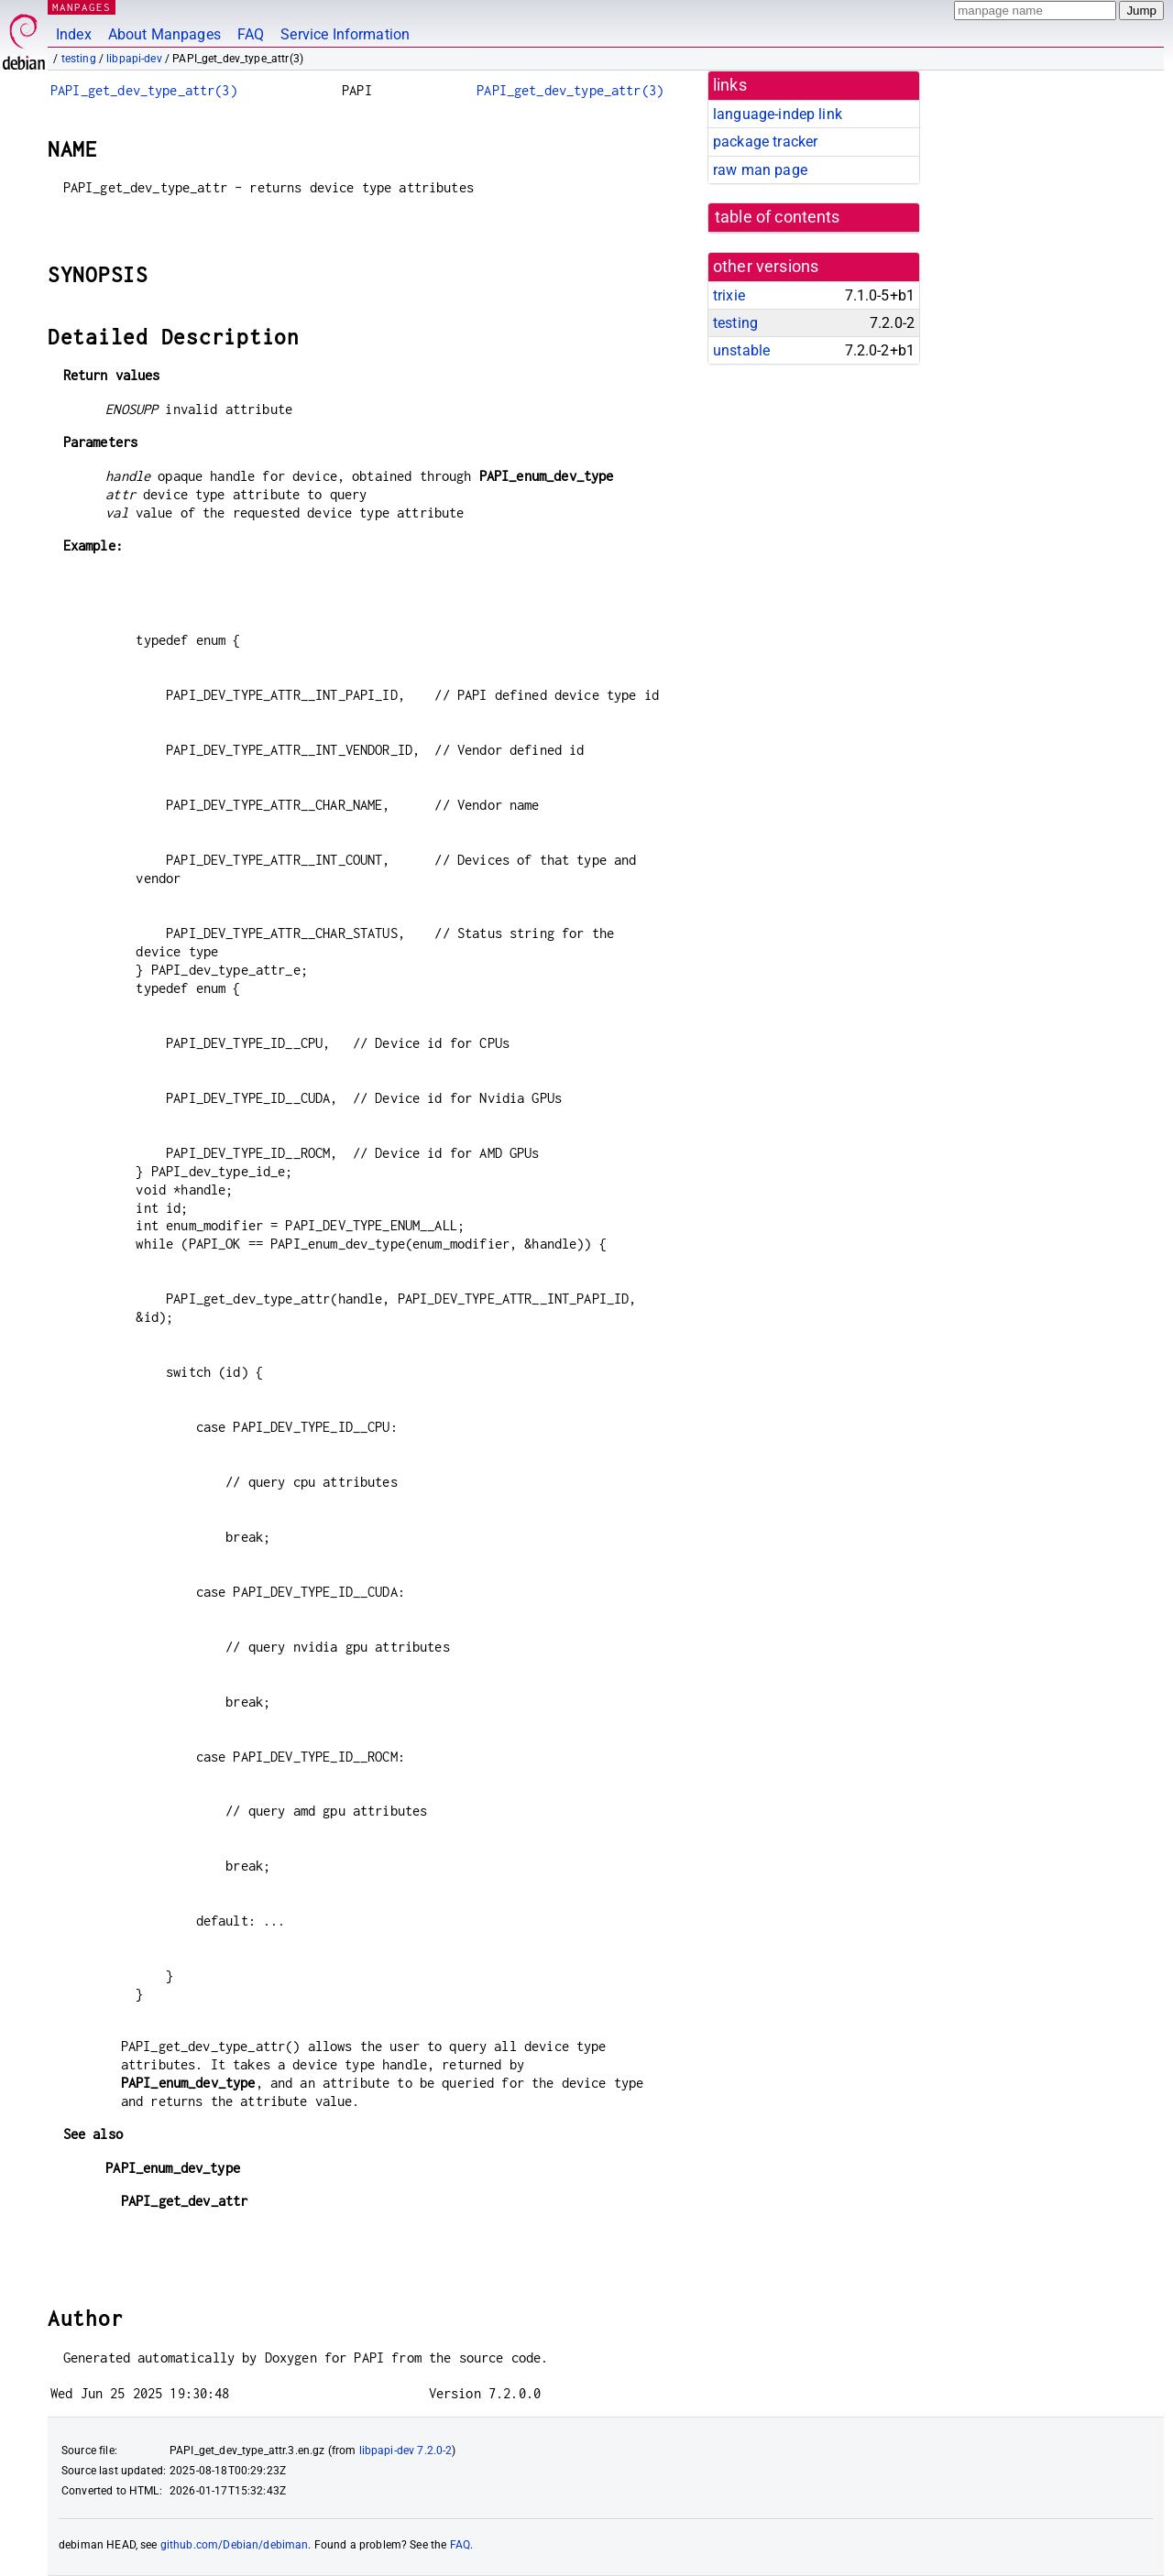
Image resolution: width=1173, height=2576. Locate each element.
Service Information (345, 34)
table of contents (777, 217)
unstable (741, 350)
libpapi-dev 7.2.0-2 (406, 2450)
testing (78, 58)
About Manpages (164, 34)
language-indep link (777, 114)
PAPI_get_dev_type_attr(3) (143, 90)
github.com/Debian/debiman (234, 2544)
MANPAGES (81, 7)
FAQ (250, 34)
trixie (729, 295)
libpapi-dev (134, 58)
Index (74, 34)
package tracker (765, 141)
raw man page (760, 170)
